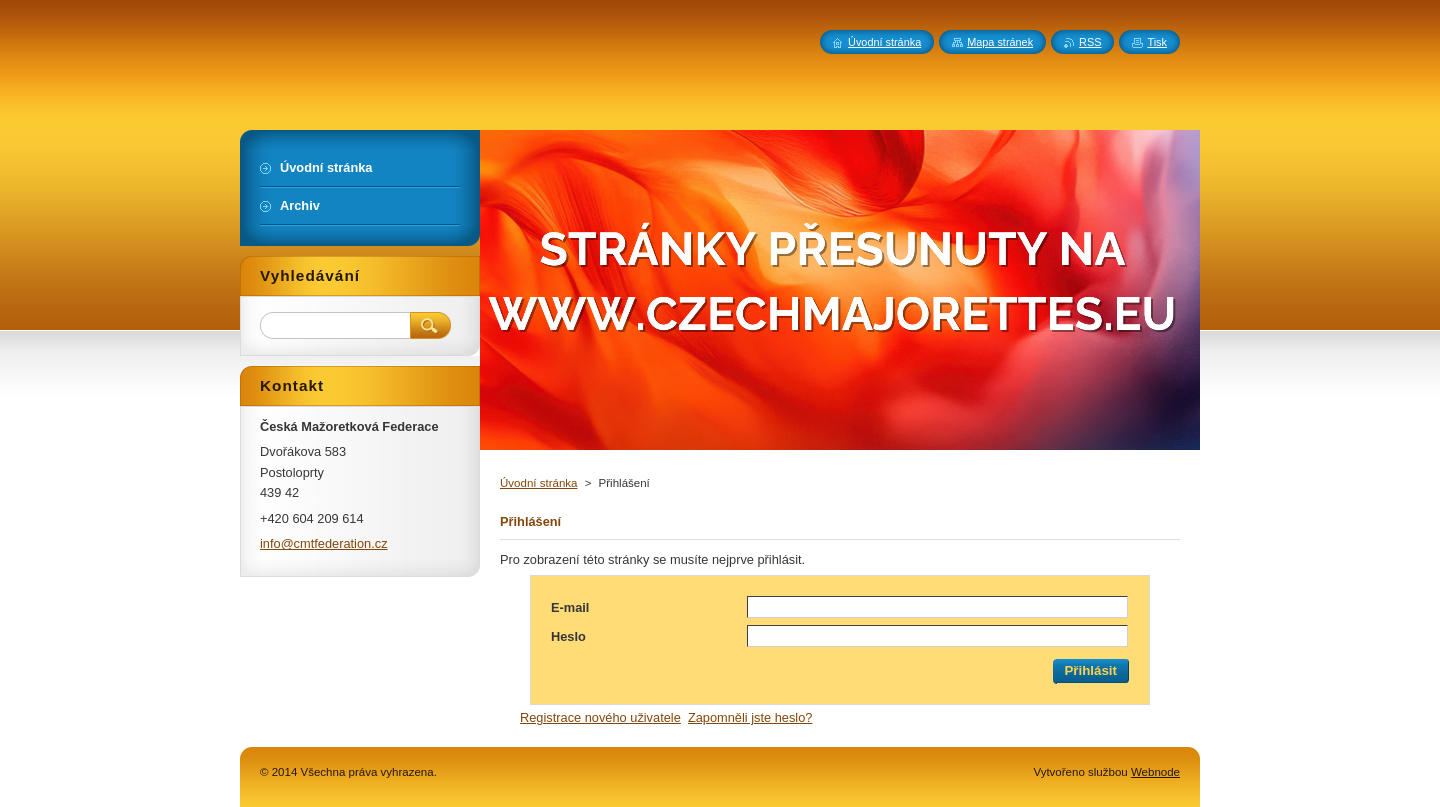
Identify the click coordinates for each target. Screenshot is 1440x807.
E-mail (570, 607)
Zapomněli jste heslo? (750, 717)
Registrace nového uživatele (600, 717)
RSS (1090, 42)
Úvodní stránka (538, 483)
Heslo (568, 636)
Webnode (1155, 772)
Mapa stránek (1000, 42)
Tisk (1157, 42)
